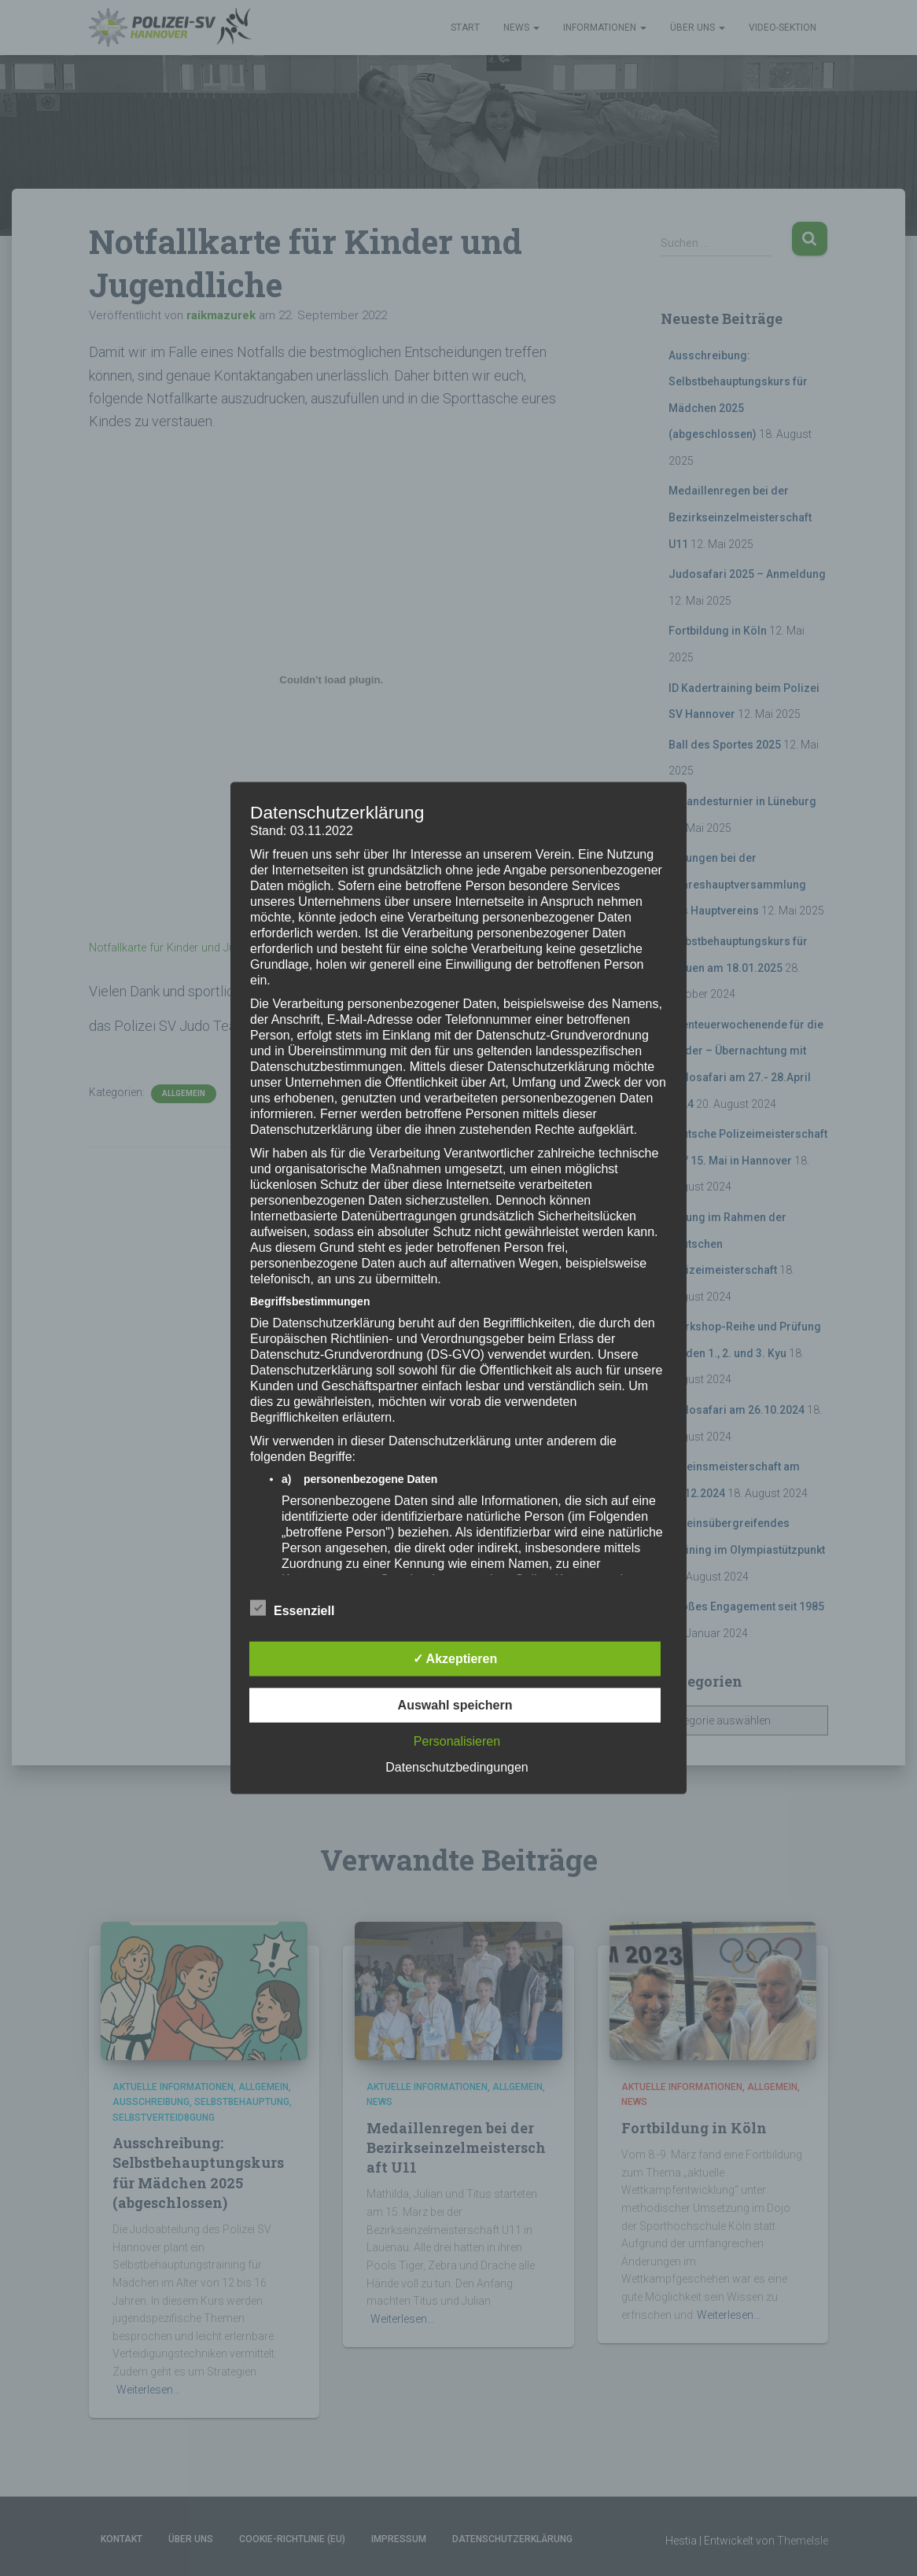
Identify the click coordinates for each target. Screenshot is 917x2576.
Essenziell (292, 1608)
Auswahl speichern (455, 1704)
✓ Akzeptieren (455, 1658)
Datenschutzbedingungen (456, 1766)
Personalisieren (457, 1740)
